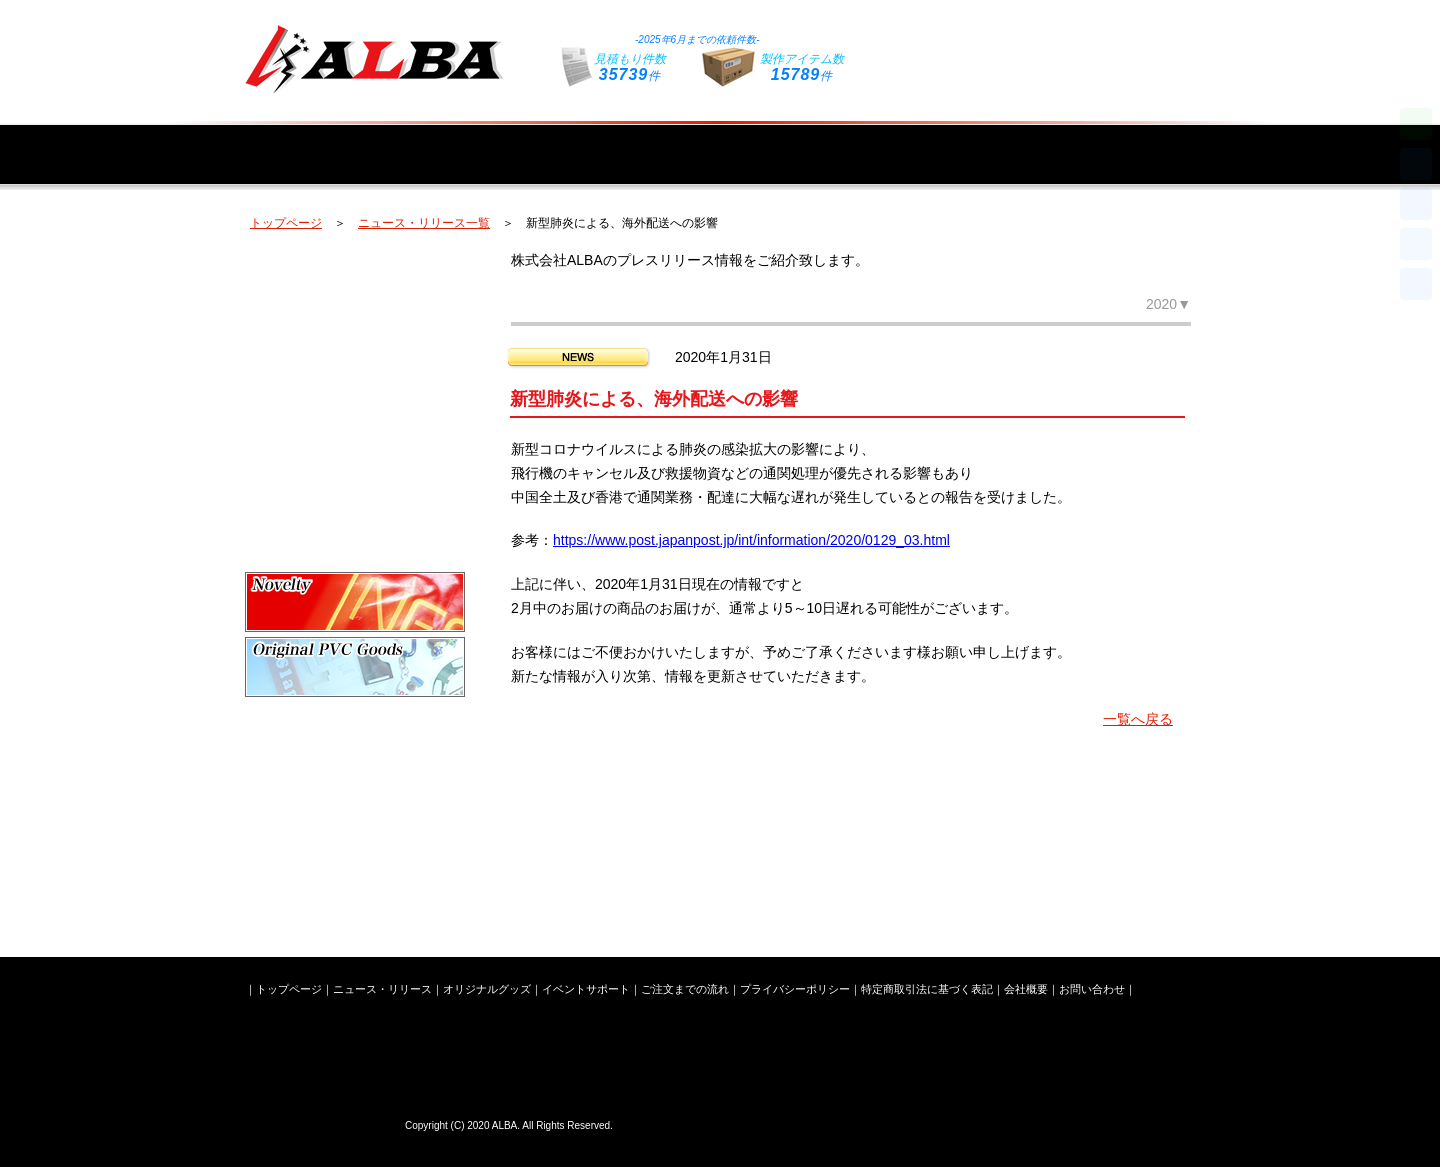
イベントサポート (802, 141)
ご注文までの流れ (976, 141)
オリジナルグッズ (628, 141)
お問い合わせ (1092, 989)
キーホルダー (355, 472)
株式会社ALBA (320, 1122)
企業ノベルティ (355, 602)
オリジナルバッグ (355, 342)
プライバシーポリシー (795, 989)
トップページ (312, 141)
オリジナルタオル (355, 407)
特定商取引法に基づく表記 (927, 989)
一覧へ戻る (1138, 719)
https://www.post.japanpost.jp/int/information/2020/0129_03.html (751, 540)
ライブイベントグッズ (355, 797)
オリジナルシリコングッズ (355, 732)
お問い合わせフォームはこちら (1045, 42)
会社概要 (1127, 141)
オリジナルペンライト (355, 277)
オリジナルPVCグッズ (355, 667)
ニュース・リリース (462, 141)
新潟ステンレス (355, 862)
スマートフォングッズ (355, 537)
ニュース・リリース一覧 (424, 223)
